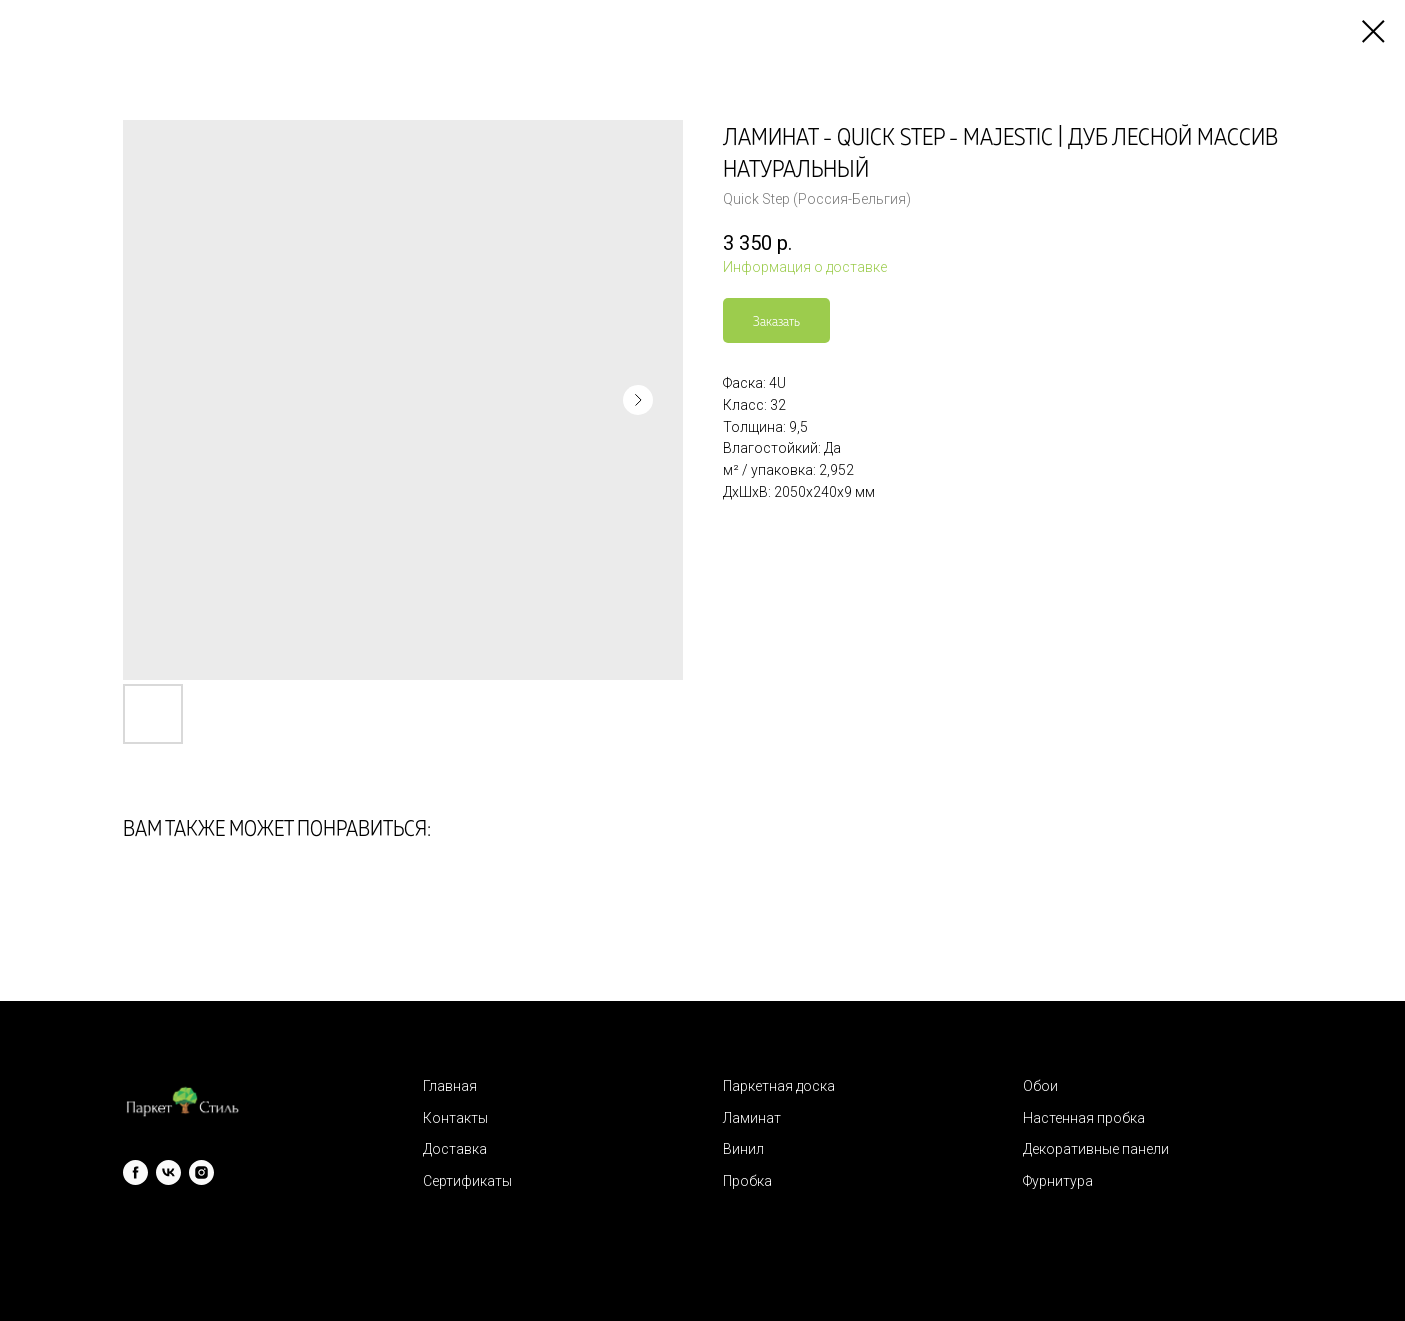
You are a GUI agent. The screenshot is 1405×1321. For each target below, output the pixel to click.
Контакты (455, 1118)
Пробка (747, 1181)
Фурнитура (1058, 1181)
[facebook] (135, 1172)
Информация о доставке (805, 267)
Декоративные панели (1096, 1149)
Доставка (455, 1149)
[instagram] (201, 1172)
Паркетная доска (779, 1086)
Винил (743, 1149)
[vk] (168, 1172)
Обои (1040, 1086)
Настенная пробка (1084, 1118)
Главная (450, 1086)
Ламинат (752, 1118)
